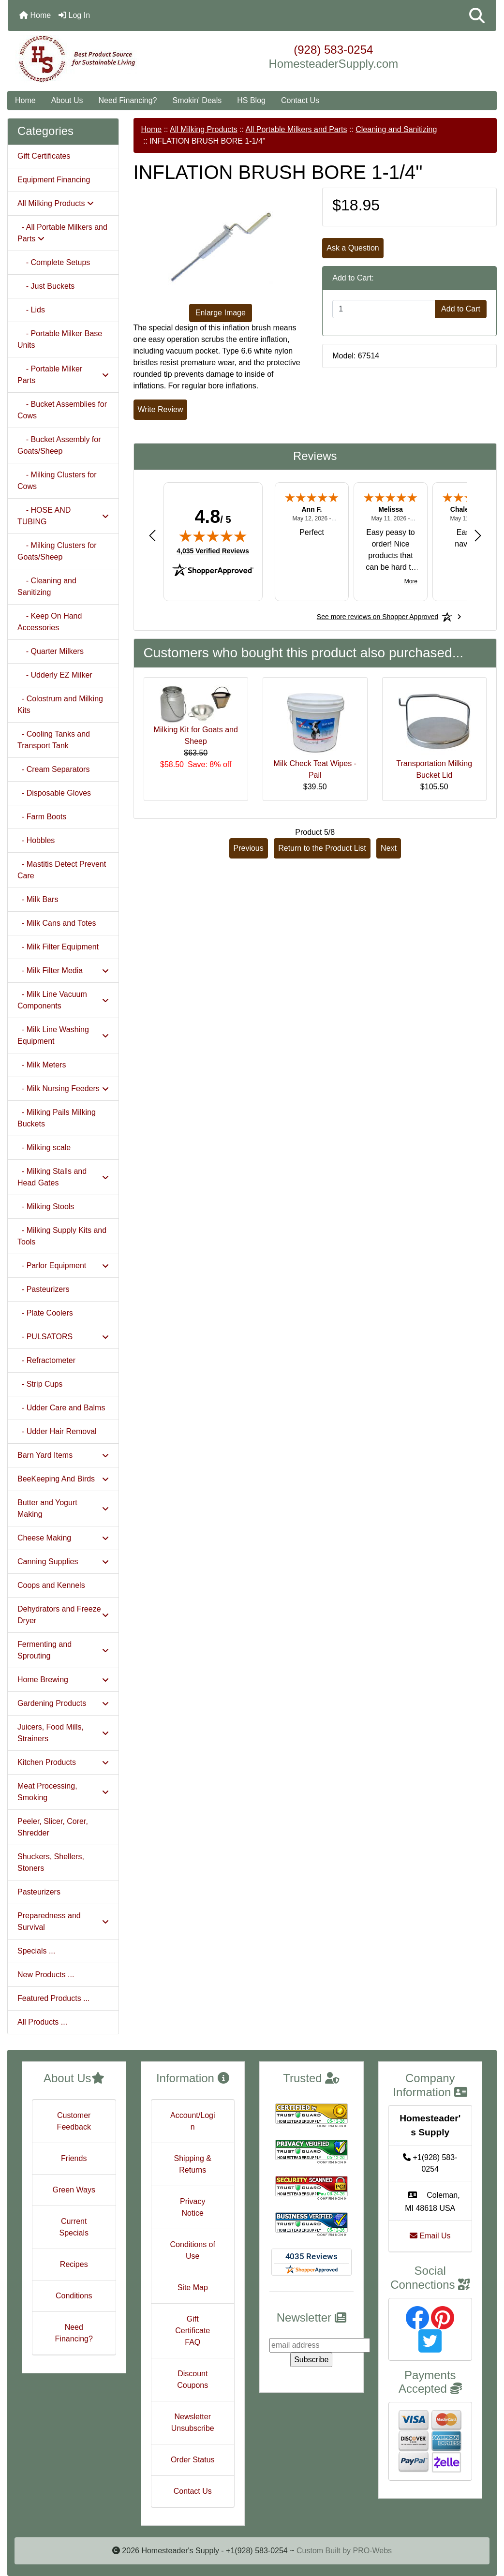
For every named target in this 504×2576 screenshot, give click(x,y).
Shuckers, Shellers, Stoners (50, 1862)
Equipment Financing (53, 180)
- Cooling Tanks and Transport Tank (53, 740)
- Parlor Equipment (63, 1265)
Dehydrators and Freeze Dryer (63, 1615)
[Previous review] (152, 535)
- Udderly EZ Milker (54, 675)
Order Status (193, 2460)
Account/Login (192, 2121)
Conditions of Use (192, 2250)
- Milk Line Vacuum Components (63, 1000)
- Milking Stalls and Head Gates (63, 1177)
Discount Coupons (192, 2379)
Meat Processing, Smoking (63, 1792)
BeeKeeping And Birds (63, 1479)
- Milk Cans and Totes (56, 923)
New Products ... (45, 1974)
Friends (74, 2158)
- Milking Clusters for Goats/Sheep (57, 551)
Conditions (74, 2296)
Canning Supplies (63, 1561)
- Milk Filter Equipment (58, 947)
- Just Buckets (45, 286)
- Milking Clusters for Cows (57, 480)
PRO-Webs (372, 2550)
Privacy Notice (192, 2207)
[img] (213, 536)
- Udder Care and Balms (61, 1408)
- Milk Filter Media (63, 970)
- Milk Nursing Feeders (63, 1088)
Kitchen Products (63, 1762)
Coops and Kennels (51, 1585)
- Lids (31, 310)
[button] (477, 15)
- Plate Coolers (45, 1313)
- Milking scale (44, 1147)
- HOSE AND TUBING (63, 516)
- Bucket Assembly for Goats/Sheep (59, 445)
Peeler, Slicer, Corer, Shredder (52, 1827)
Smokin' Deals (197, 100)
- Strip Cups (39, 1384)
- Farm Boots (41, 817)
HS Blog (251, 100)
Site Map (193, 2287)
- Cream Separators (53, 769)
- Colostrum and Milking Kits (60, 704)
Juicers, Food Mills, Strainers (63, 1733)
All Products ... (42, 2022)
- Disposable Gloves (54, 793)
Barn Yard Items (63, 1455)
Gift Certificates (43, 156)
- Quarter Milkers (50, 651)
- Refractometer (46, 1360)
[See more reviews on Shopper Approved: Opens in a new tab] (377, 616)
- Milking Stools (45, 1206)
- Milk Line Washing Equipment (63, 1035)
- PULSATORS (63, 1336)
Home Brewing (63, 1679)
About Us (67, 100)
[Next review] (478, 535)
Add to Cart (460, 309)
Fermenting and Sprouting (63, 1650)
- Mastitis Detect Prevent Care (61, 870)
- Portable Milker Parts (63, 375)
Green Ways (74, 2190)
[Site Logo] (89, 59)
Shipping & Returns (192, 2164)
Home (35, 15)
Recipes (74, 2264)
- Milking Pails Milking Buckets (56, 1118)
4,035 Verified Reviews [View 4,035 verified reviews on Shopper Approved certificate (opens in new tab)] (213, 550)
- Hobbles (36, 840)
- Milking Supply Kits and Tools (61, 1236)
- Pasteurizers (43, 1289)
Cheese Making (63, 1538)
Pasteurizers (38, 1892)
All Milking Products (203, 129)
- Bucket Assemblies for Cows (62, 410)
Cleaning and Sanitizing (396, 129)
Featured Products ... (53, 1998)
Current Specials (74, 2227)
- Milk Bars (37, 899)
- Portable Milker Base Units (59, 339)
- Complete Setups (53, 262)
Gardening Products (63, 1703)
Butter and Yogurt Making (63, 1508)
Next (389, 848)
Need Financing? (128, 100)
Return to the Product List (322, 848)
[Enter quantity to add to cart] (383, 309)
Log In (74, 15)
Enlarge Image (220, 313)
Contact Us (300, 100)
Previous (249, 848)
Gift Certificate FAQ (192, 2330)
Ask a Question (352, 248)
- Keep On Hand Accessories (49, 622)
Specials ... (36, 1951)
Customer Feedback (74, 2121)
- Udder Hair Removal (57, 1431)
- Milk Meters (41, 1065)
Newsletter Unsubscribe (192, 2422)
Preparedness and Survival (63, 1921)
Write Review (160, 409)
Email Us (430, 2236)
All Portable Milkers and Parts (296, 129)
